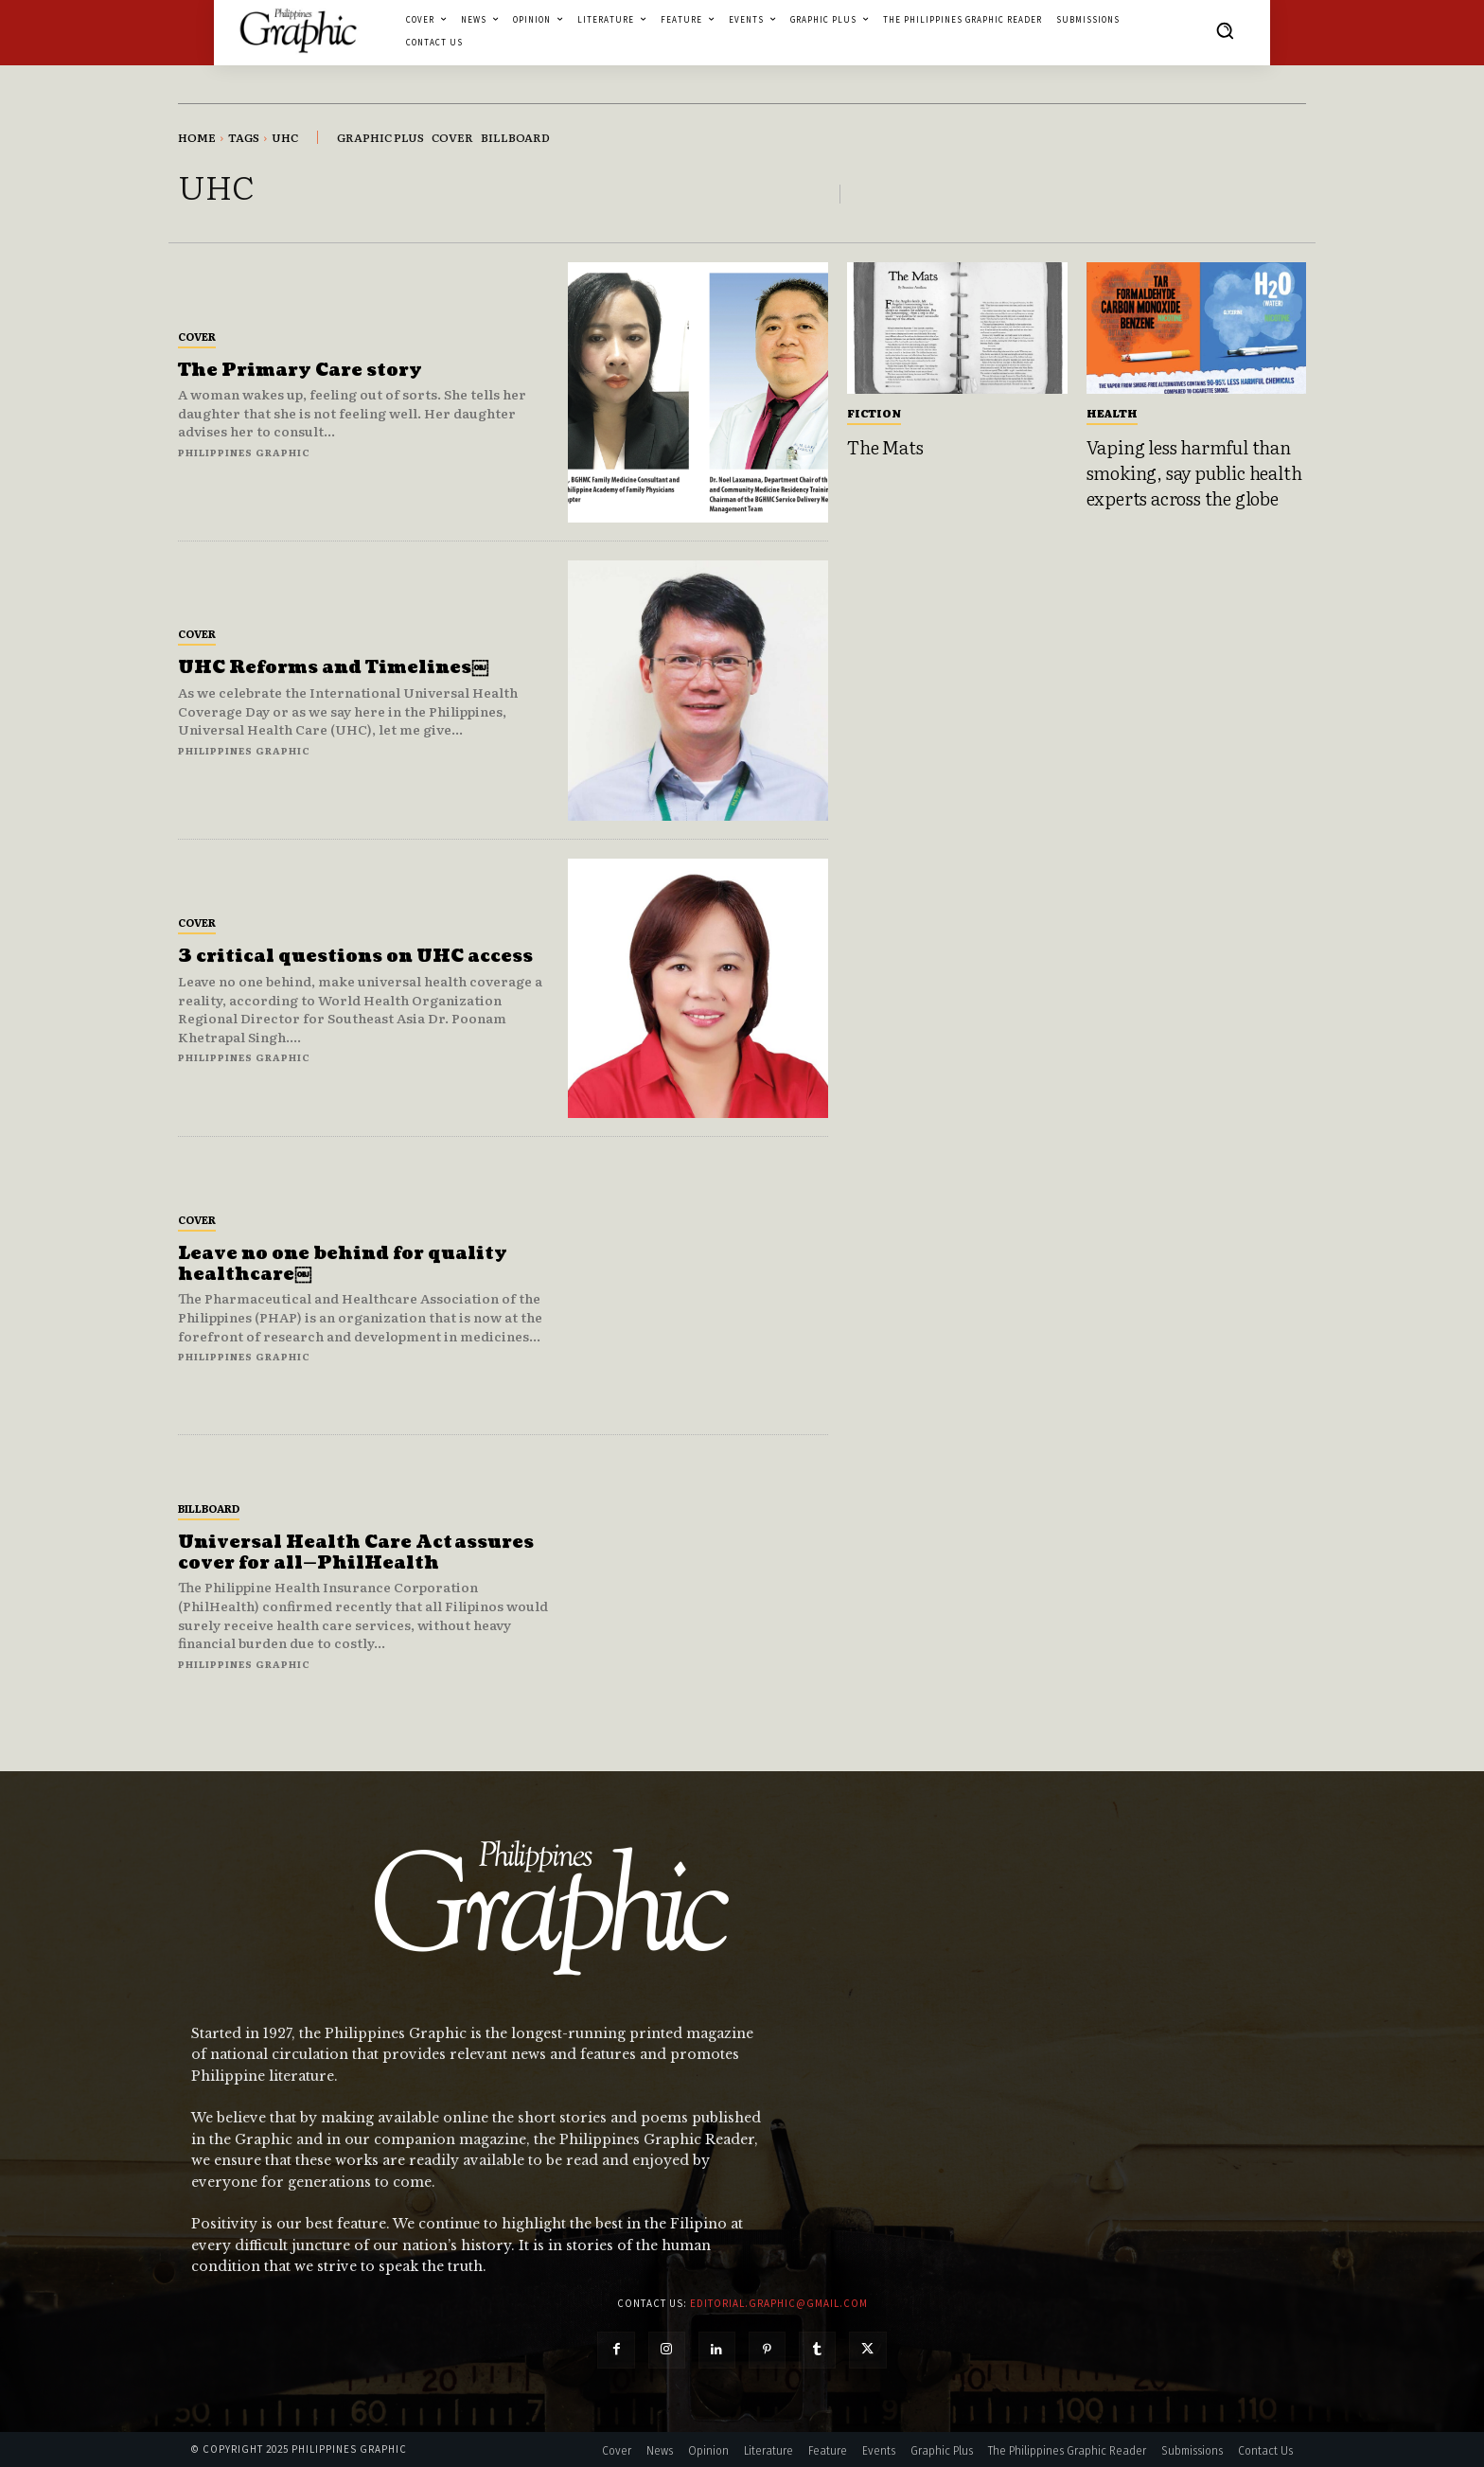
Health (1112, 412)
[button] (1224, 30)
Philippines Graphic (244, 452)
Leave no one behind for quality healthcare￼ (342, 1264)
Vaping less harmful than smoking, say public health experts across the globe (1194, 472)
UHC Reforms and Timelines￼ (333, 668)
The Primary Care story (300, 370)
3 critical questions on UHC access (355, 956)
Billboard (208, 1508)
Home (197, 137)
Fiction (874, 412)
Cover (197, 336)
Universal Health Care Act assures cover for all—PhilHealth (356, 1553)
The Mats (885, 447)
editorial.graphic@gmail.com (779, 2303)
